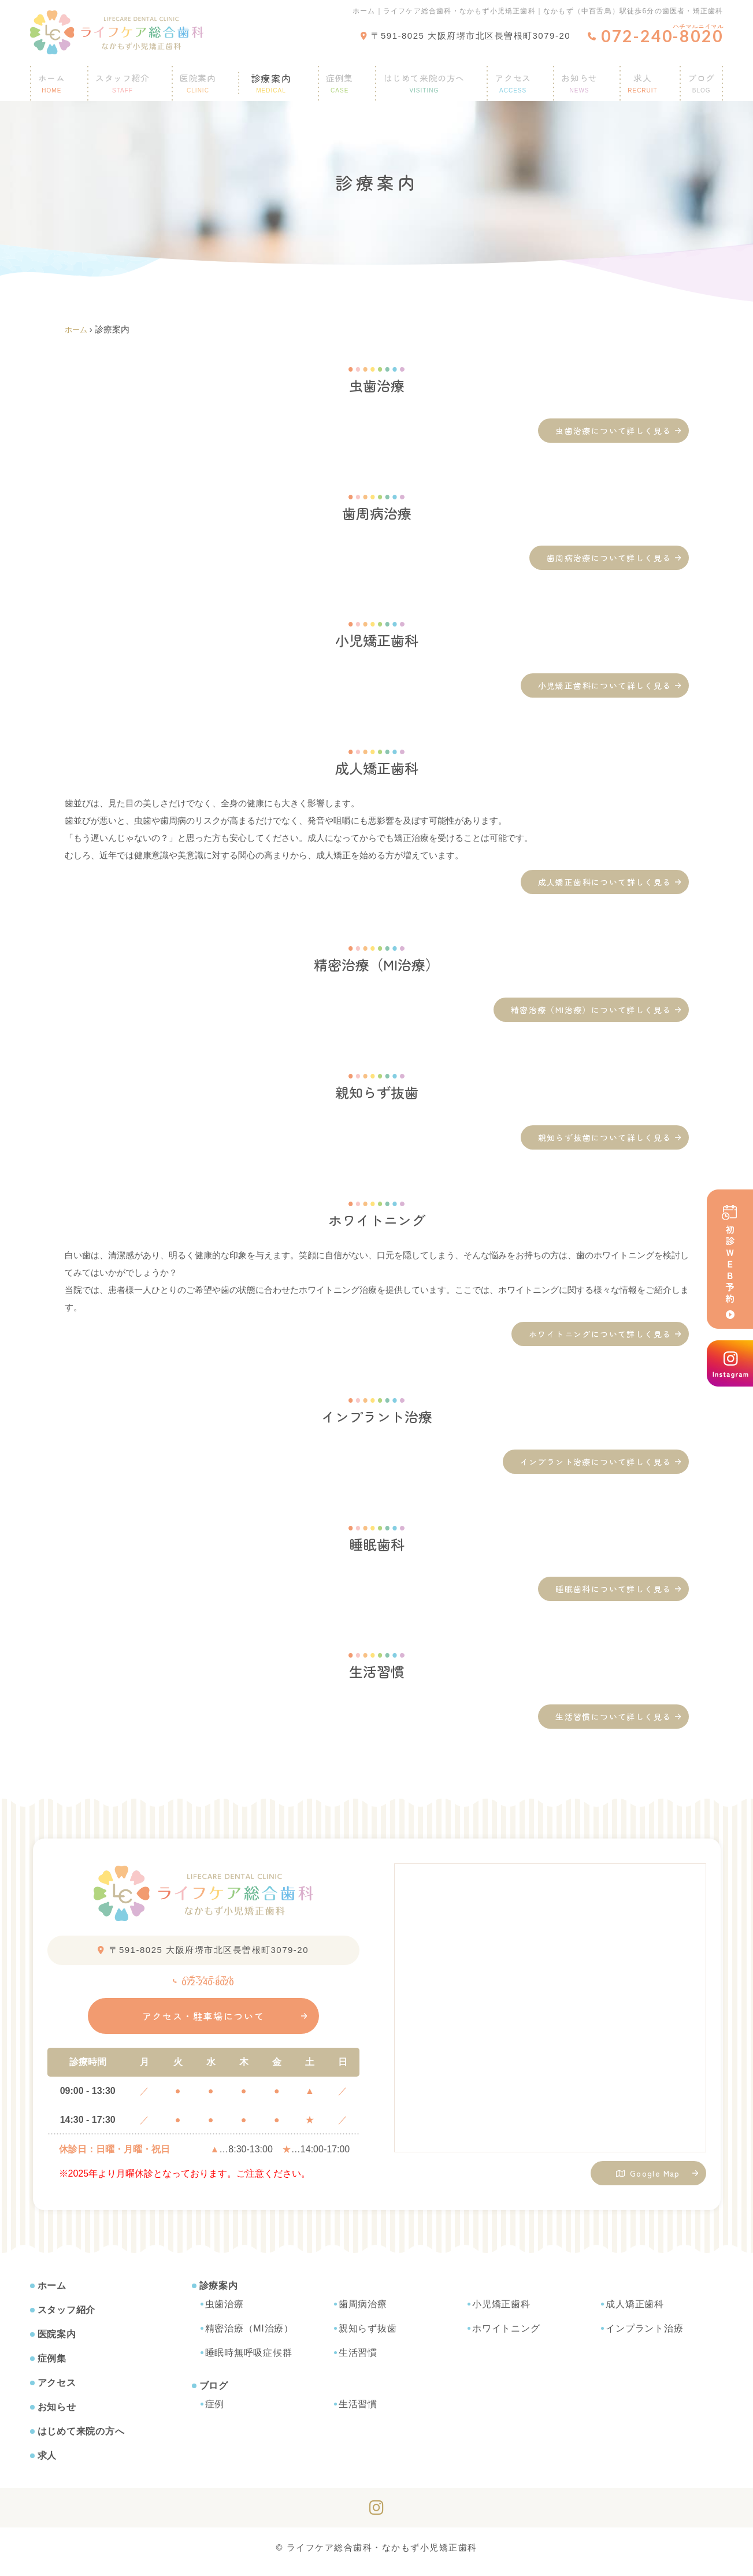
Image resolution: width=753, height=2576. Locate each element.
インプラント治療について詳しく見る (596, 1461)
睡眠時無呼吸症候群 (248, 2361)
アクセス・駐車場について (203, 2024)
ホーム (58, 78)
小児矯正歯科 (501, 2312)
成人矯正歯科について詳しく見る (605, 882)
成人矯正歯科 (635, 2312)
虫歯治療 (224, 2312)
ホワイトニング (506, 2336)
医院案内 (206, 78)
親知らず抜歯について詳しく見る (605, 1137)
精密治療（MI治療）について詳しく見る (591, 1009)
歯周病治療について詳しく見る (609, 558)
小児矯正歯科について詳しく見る (605, 685)
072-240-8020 (203, 1981)
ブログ (695, 78)
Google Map (648, 2177)
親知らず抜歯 (368, 2336)
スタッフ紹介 (129, 78)
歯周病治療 (363, 2312)
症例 (215, 2412)
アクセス (512, 78)
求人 (639, 78)
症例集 (333, 78)
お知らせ (578, 78)
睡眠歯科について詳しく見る (613, 1589)
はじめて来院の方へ (420, 78)
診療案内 (272, 78)
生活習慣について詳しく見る (613, 1716)
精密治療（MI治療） (249, 2336)
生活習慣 (358, 2361)
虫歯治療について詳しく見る (613, 430)
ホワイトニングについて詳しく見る (600, 1334)
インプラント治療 (644, 2336)
